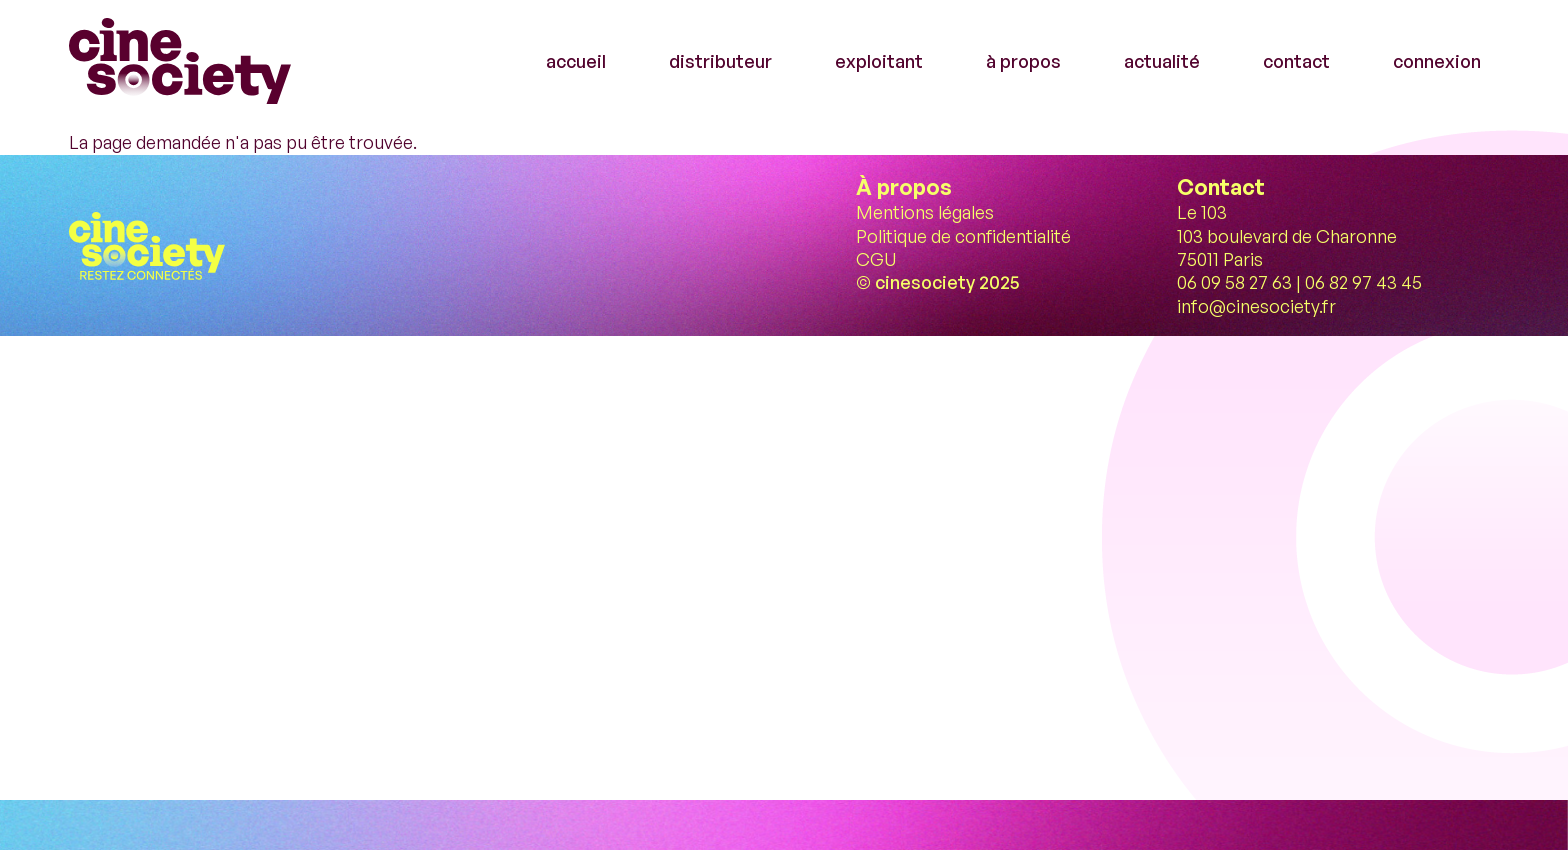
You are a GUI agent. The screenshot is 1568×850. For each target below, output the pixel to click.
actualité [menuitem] (1162, 61)
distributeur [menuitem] (720, 61)
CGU (876, 259)
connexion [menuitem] (1437, 61)
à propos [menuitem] (1023, 61)
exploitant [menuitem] (879, 61)
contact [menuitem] (1296, 61)
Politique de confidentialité (963, 236)
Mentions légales (925, 212)
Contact (1221, 186)
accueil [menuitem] (576, 61)
